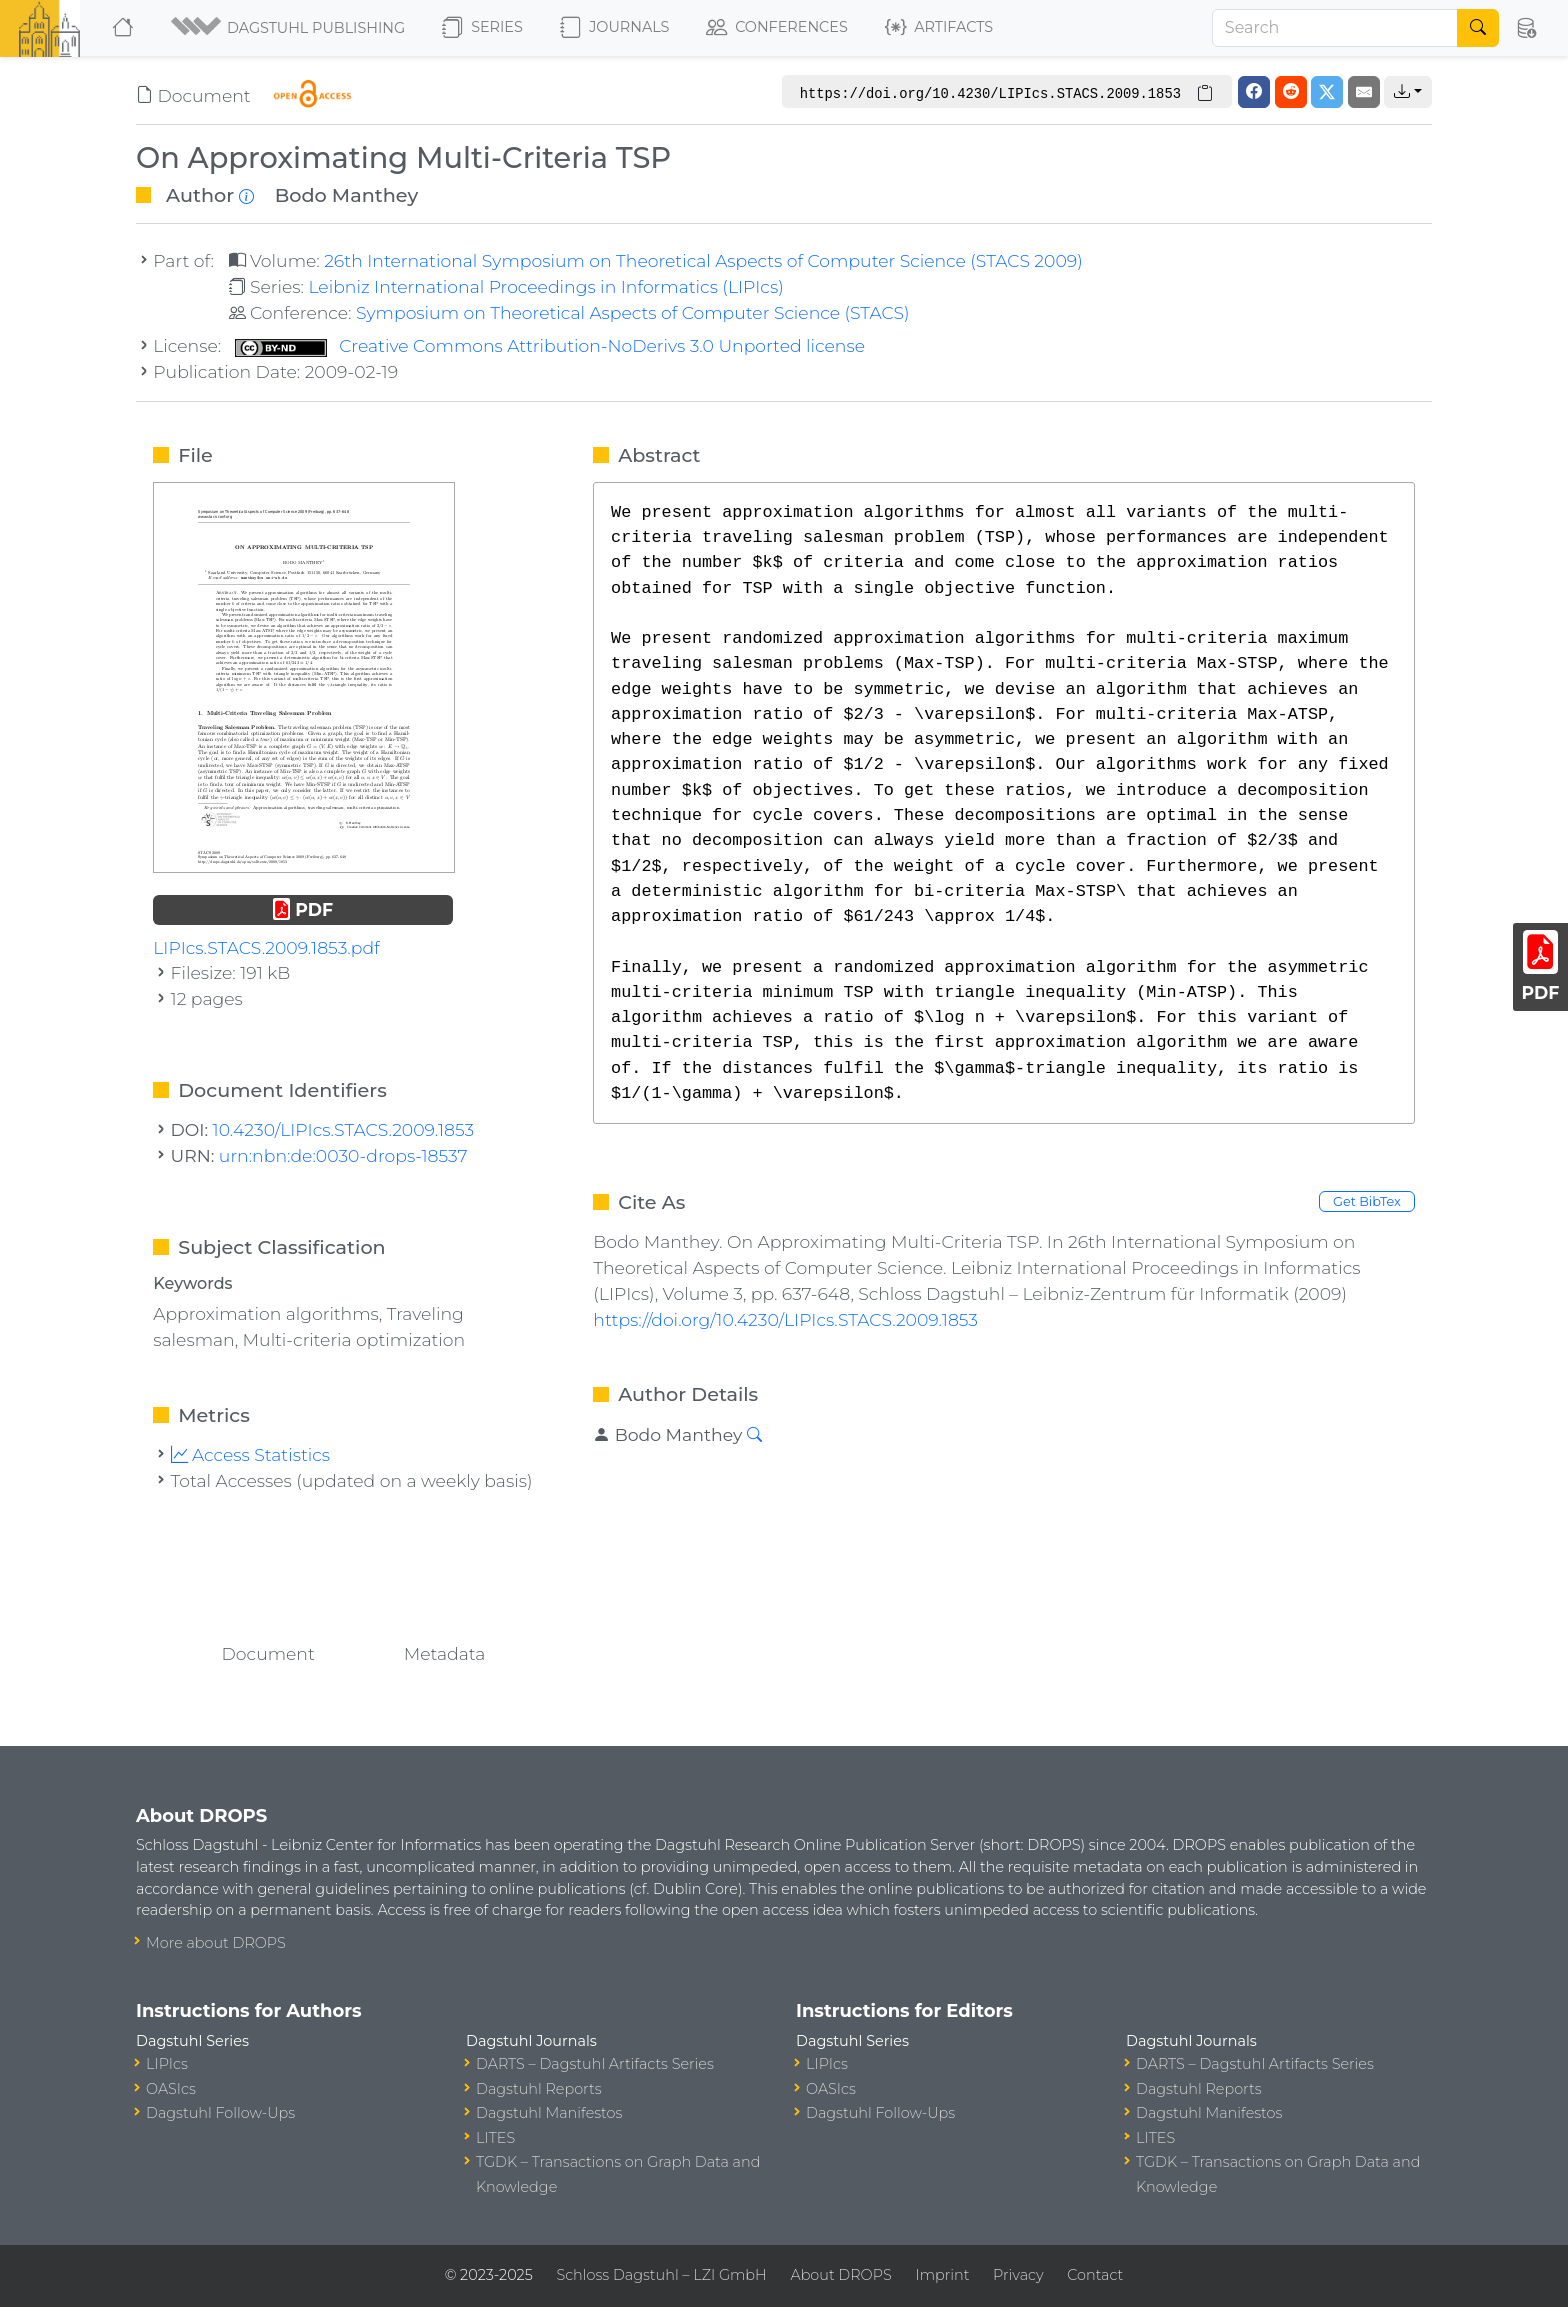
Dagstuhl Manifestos (549, 2113)
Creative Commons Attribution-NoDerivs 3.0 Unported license (550, 345)
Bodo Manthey (346, 195)
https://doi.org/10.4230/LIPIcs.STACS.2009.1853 (785, 1319)
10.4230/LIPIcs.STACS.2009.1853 (344, 1129)
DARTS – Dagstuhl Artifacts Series (595, 2064)
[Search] (1335, 28)
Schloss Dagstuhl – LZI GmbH (661, 2275)
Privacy (1018, 2275)
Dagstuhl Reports (539, 2089)
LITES (495, 2138)
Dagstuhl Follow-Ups (220, 2113)
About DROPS (840, 2275)
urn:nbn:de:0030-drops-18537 (343, 1155)
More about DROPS (216, 1943)
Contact (1095, 2275)
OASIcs (171, 2089)
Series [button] (482, 28)
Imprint (942, 2275)
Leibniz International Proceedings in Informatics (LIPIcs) (545, 286)
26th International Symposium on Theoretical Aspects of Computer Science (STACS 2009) (703, 260)
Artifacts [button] (939, 28)
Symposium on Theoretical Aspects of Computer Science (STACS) (633, 312)
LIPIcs (167, 2064)
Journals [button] (614, 28)
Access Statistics (251, 1454)
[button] (289, 28)
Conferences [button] (777, 28)
